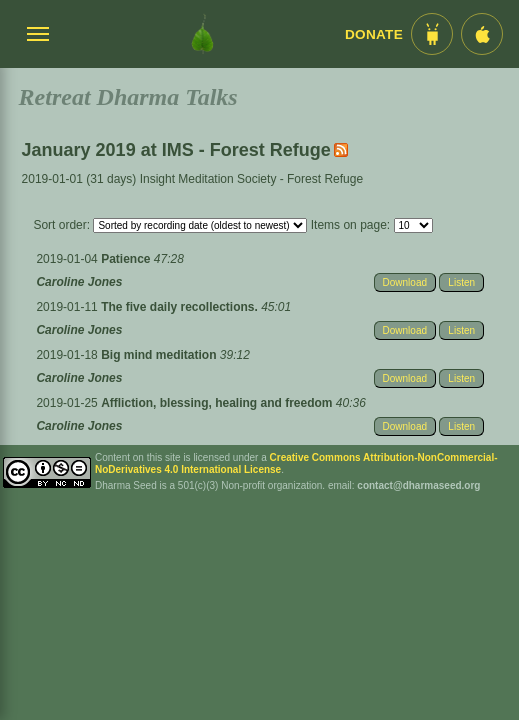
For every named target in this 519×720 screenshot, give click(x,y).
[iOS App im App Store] (482, 34)
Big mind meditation (160, 355)
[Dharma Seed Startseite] (202, 34)
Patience (127, 259)
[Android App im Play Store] (432, 34)
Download (405, 282)
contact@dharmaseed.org (418, 485)
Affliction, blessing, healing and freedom (218, 403)
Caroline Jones (79, 282)
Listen (461, 282)
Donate (374, 34)
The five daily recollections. (181, 307)
